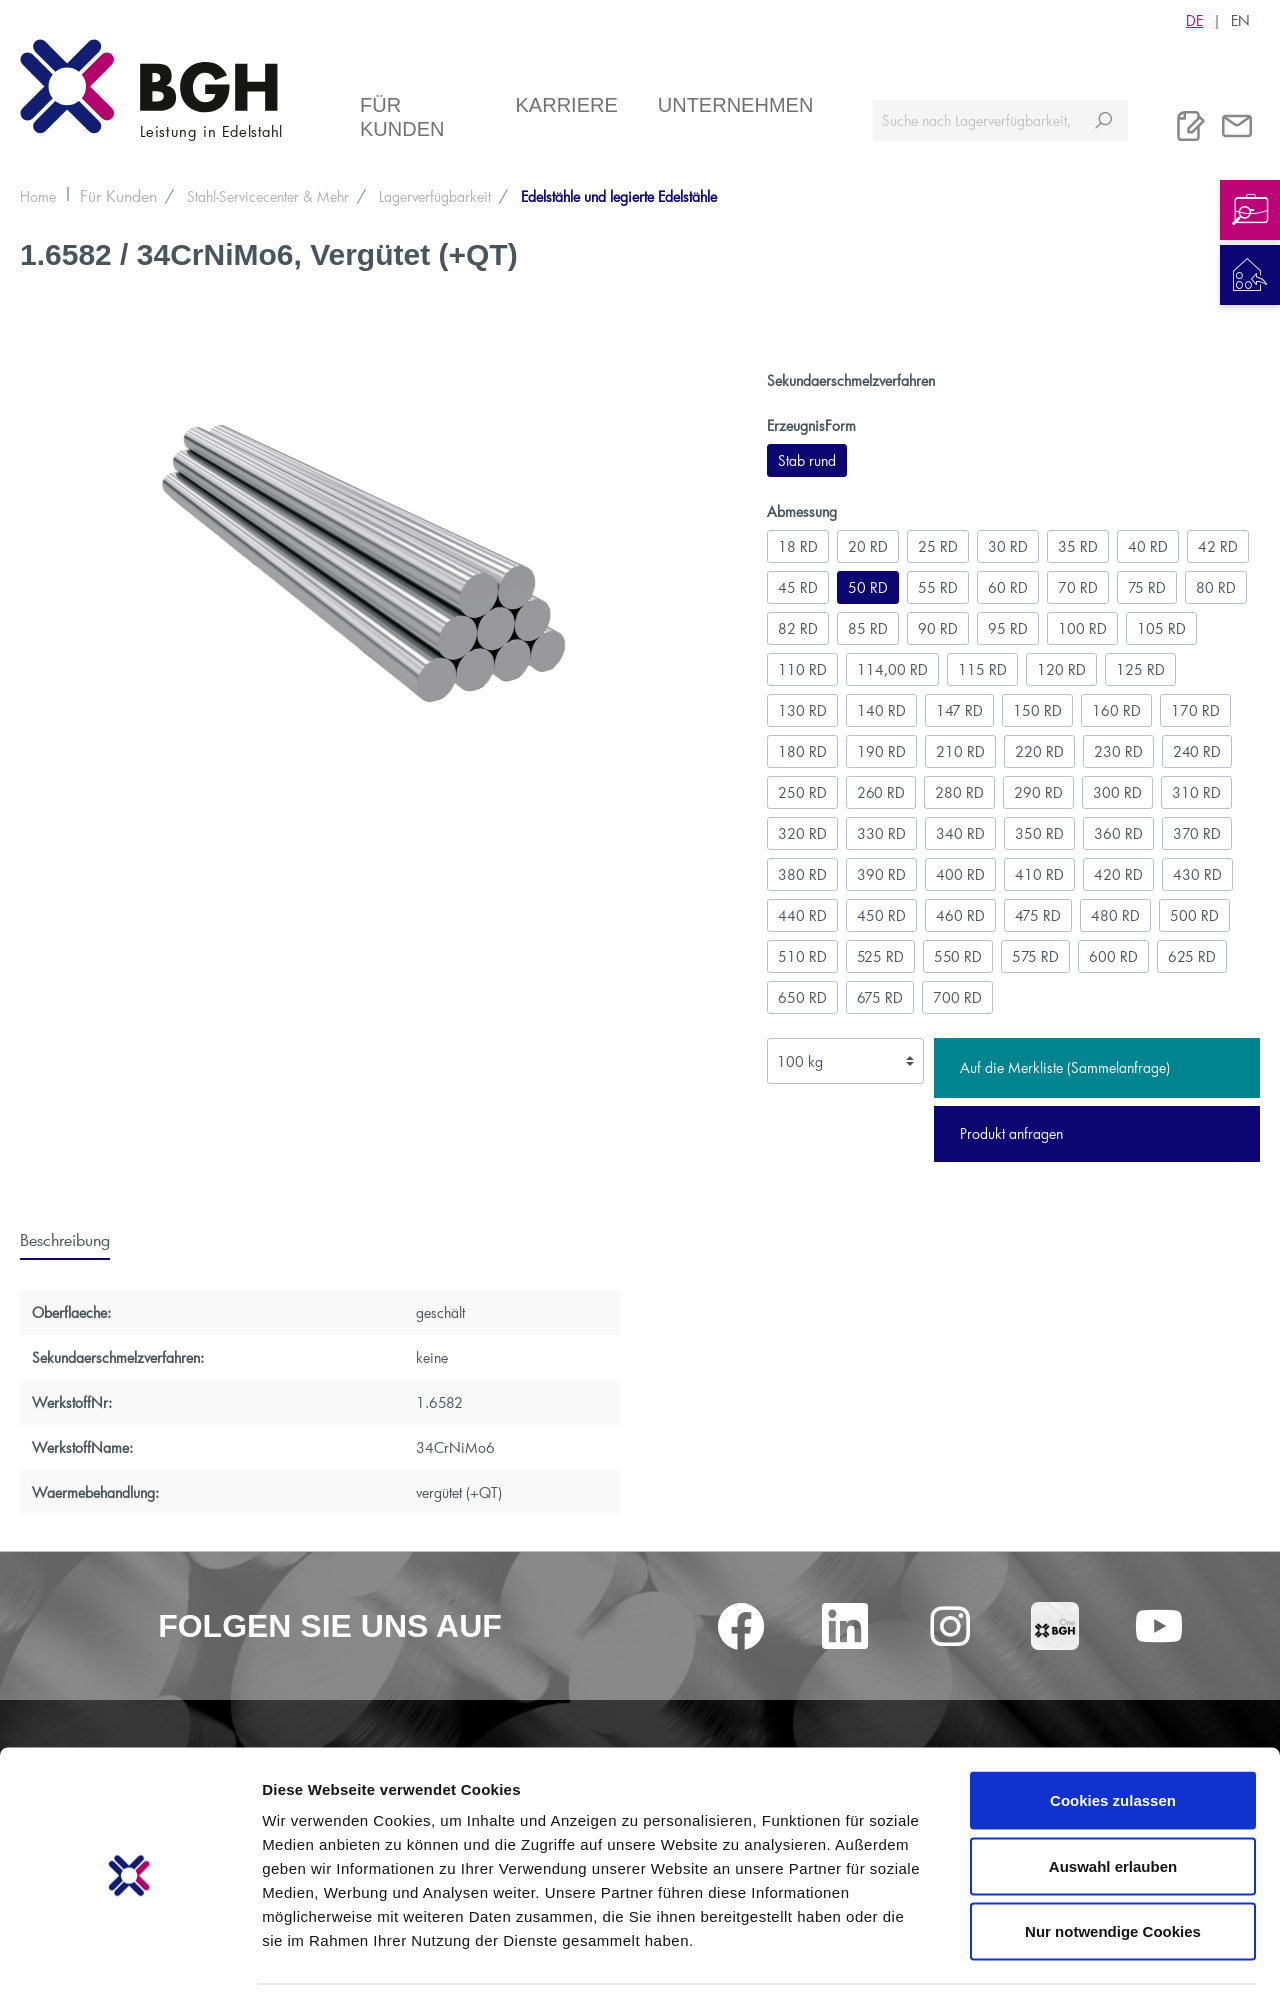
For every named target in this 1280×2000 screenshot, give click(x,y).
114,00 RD (892, 669)
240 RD (1197, 751)
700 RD (957, 997)
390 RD (881, 874)
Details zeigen (1063, 1960)
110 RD (802, 669)
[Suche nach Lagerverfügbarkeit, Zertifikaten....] (976, 120)
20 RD (868, 546)
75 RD (1147, 587)
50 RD (868, 587)
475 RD (1038, 915)
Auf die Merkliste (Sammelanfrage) (1065, 1067)
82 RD (798, 628)
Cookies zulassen (1113, 1737)
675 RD (880, 997)
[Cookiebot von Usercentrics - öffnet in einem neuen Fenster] (129, 1961)
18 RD (798, 546)
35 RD (1078, 546)
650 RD (802, 997)
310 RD (1196, 792)
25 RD (938, 546)
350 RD (1039, 833)
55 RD (938, 587)
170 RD (1195, 710)
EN (1240, 20)
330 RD (881, 833)
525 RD (880, 956)
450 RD (881, 915)
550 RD (958, 956)
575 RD (1035, 956)
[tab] (65, 1239)
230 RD (1118, 751)
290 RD (1038, 792)
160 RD (1116, 710)
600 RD (1113, 956)
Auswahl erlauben (1113, 1803)
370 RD (1197, 833)
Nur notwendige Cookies (1113, 1868)
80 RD (1216, 587)
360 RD (1118, 833)
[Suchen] (1103, 120)
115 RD (982, 669)
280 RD (959, 792)
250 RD (802, 792)
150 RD (1037, 710)
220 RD (1039, 751)
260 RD (881, 792)
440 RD (802, 915)
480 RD (1115, 915)
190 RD (881, 751)
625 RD (1192, 956)
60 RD (1008, 587)
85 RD (868, 628)
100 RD (1082, 628)
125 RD (1140, 669)
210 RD (960, 751)
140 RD (881, 710)
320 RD (802, 833)
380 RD (802, 874)
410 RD (1039, 874)
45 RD (798, 587)
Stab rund (807, 460)
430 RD (1197, 874)
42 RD (1218, 546)
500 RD (1194, 915)
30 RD (1008, 546)
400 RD (960, 874)
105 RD (1161, 628)
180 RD (802, 751)
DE (1194, 20)
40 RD (1148, 546)
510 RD (802, 956)
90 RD (938, 628)
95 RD (1008, 628)
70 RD (1078, 587)
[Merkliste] (1191, 126)
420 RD (1118, 874)
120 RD (1061, 669)
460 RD (960, 915)
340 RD (960, 833)
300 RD (1117, 792)
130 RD (802, 710)
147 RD (959, 710)
